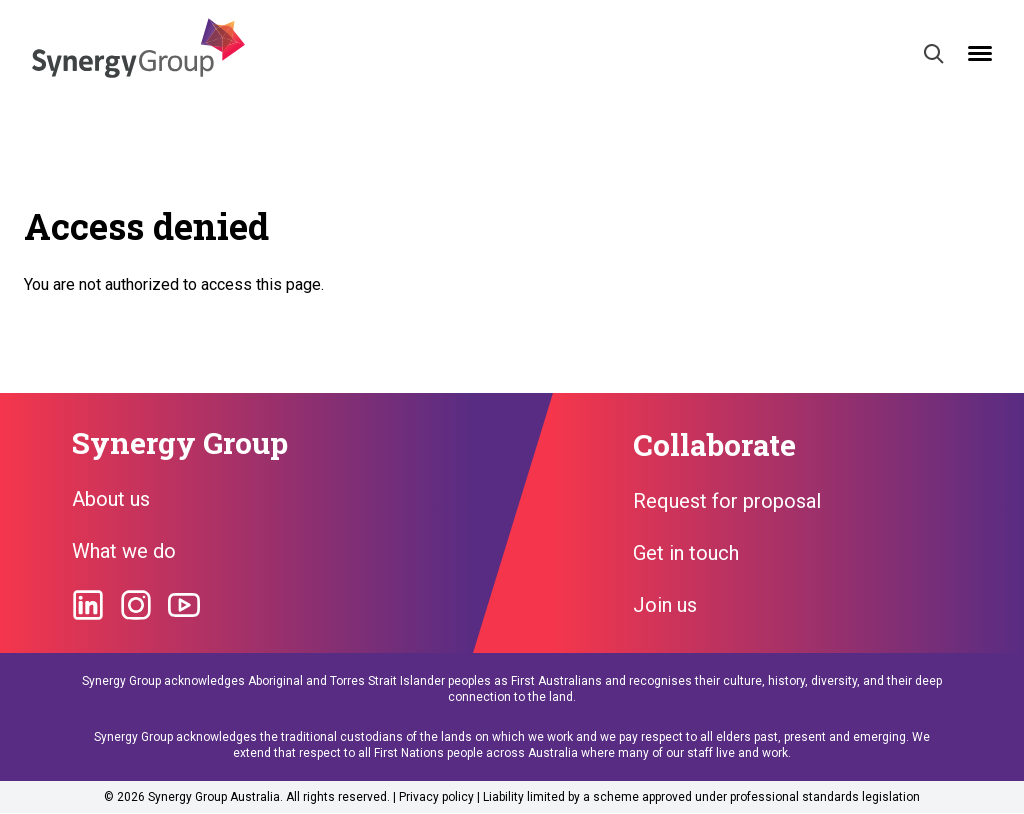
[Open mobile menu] (980, 54)
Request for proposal (727, 501)
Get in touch (686, 553)
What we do (124, 551)
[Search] (934, 54)
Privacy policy (436, 797)
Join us (665, 605)
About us (111, 499)
